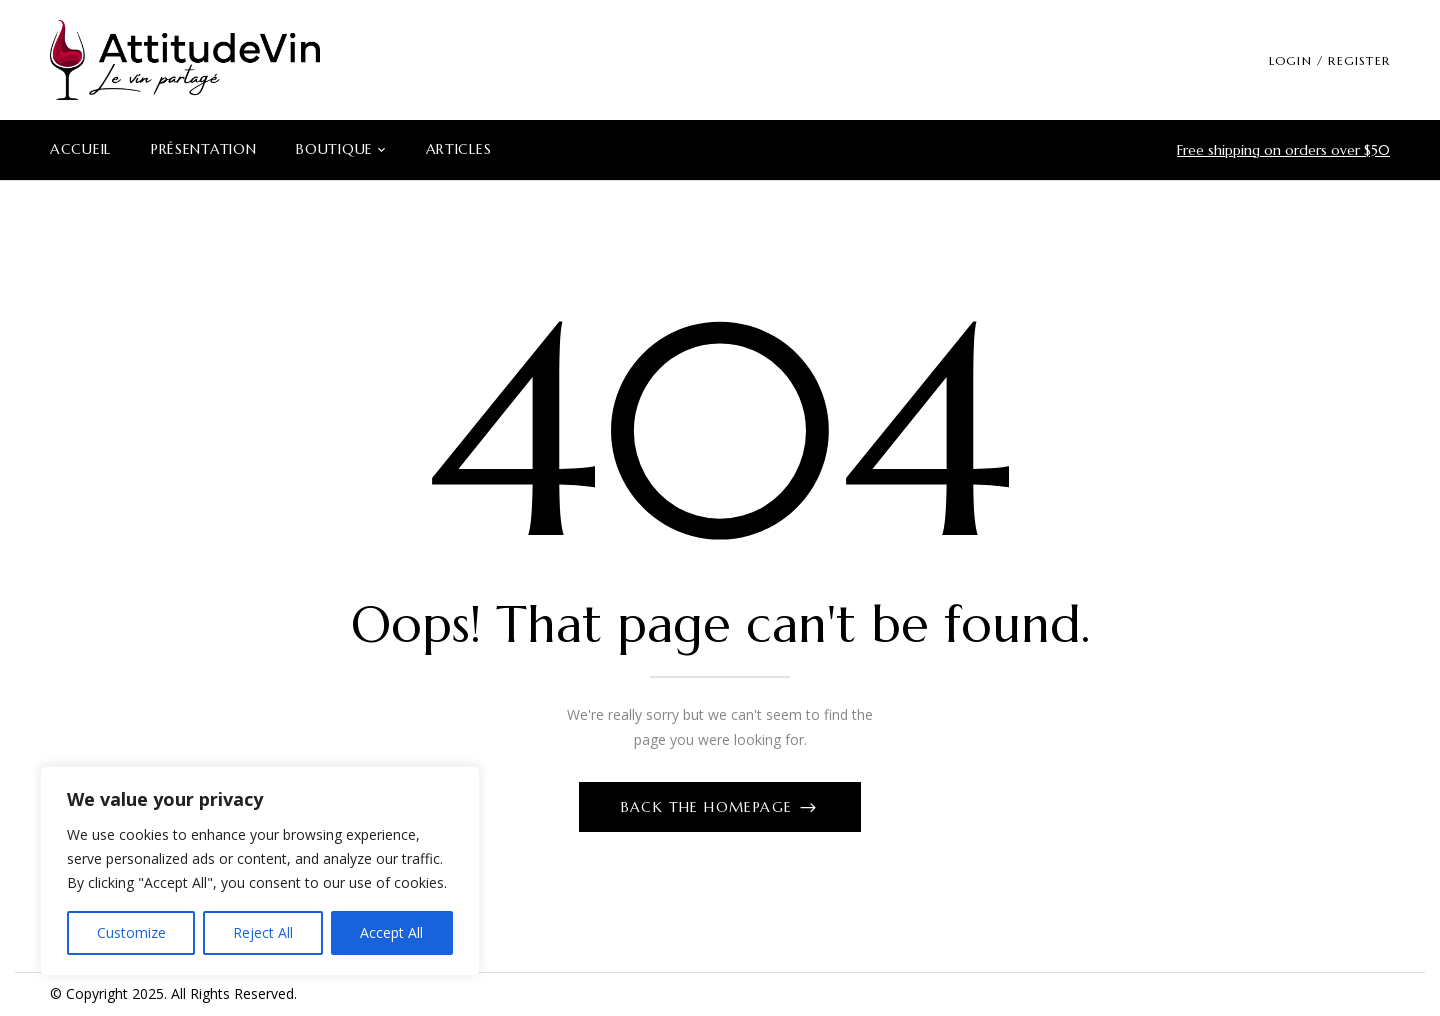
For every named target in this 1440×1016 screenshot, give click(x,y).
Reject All (263, 932)
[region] (260, 871)
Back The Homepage (709, 807)
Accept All (391, 932)
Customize (131, 932)
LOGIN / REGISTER (1329, 60)
